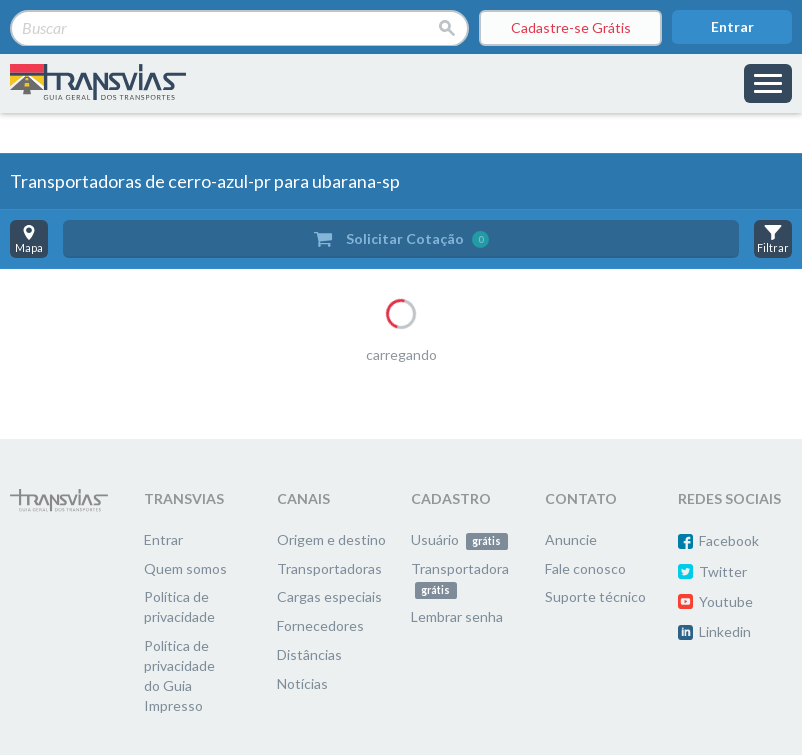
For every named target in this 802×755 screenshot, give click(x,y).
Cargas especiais (329, 596)
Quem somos (185, 568)
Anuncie (571, 539)
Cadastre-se (571, 28)
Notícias (302, 683)
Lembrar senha (457, 616)
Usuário (459, 539)
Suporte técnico (595, 596)
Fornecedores (320, 625)
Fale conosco (585, 568)
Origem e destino (331, 539)
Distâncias (309, 654)
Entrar (732, 26)
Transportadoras (329, 568)
